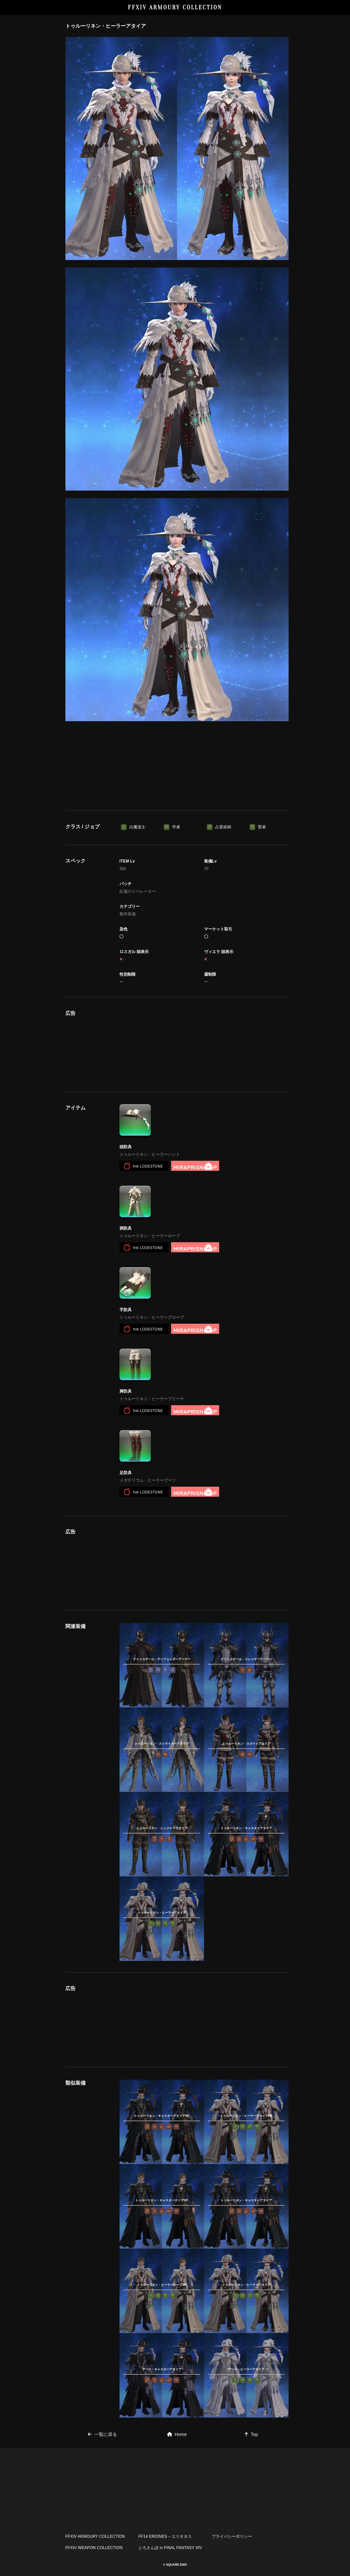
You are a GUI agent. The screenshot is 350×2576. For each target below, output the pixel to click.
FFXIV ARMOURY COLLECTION (175, 7)
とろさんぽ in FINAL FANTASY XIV (170, 2548)
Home (177, 2434)
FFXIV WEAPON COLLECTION (94, 2548)
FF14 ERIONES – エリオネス (165, 2536)
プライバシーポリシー (232, 2536)
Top (251, 2434)
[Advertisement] (176, 764)
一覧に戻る (102, 2434)
